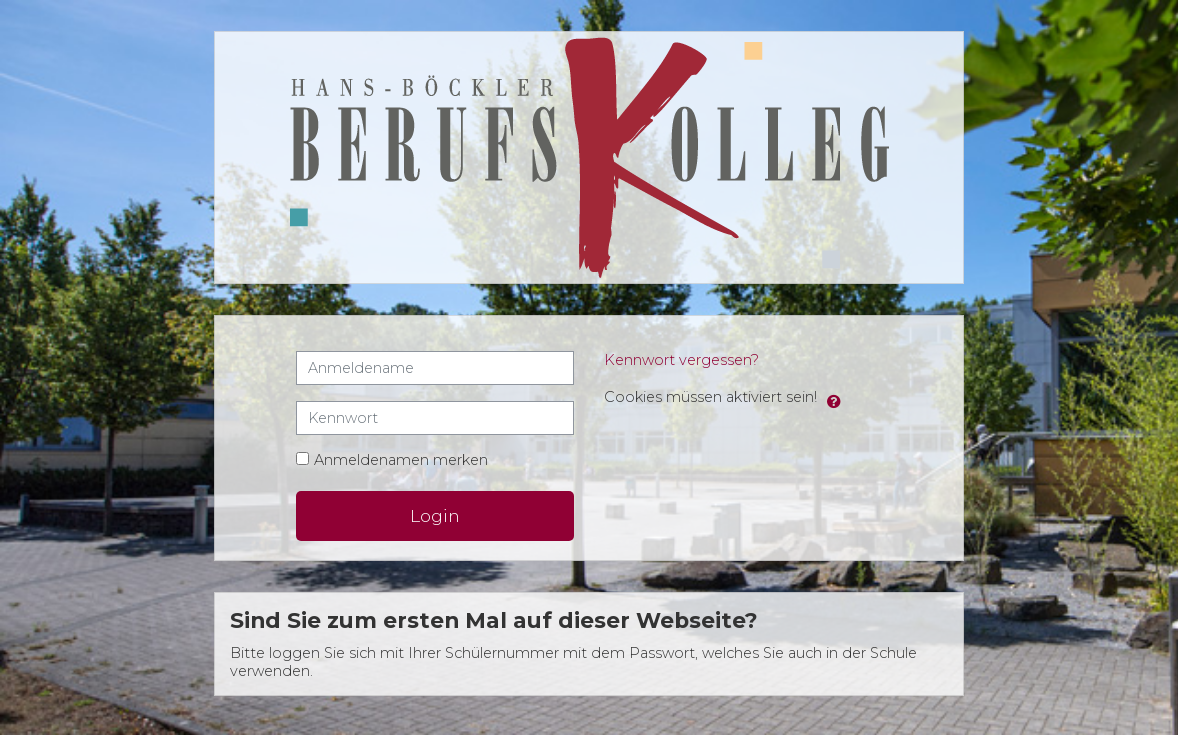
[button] (834, 398)
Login (435, 515)
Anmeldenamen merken (401, 460)
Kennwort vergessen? (681, 360)
